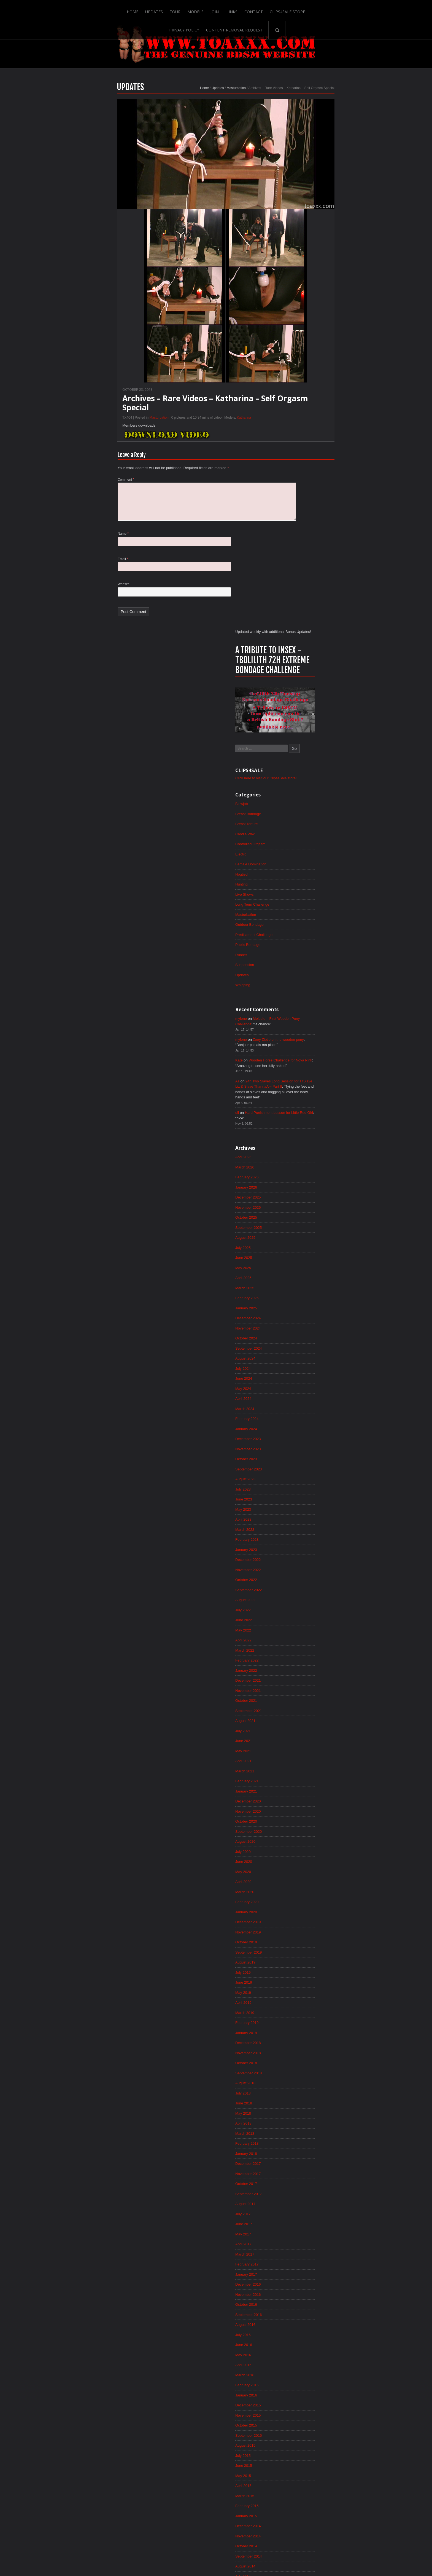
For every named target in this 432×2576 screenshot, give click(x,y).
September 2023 (307, 976)
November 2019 (307, 1458)
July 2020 (301, 1375)
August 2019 (304, 1490)
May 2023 (301, 1018)
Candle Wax (303, 314)
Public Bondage (306, 430)
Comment (68, 500)
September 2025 (307, 725)
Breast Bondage (307, 293)
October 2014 (305, 2098)
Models (145, 9)
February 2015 (305, 2056)
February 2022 (305, 1175)
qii (295, 606)
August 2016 (304, 1867)
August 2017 (304, 1741)
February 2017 (305, 1804)
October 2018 (305, 1595)
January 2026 (305, 683)
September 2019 (307, 1479)
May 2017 (301, 1773)
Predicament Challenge (313, 419)
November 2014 (307, 2087)
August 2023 (304, 987)
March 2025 (303, 788)
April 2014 (301, 2160)
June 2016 (302, 1888)
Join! (164, 9)
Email (65, 583)
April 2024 (301, 903)
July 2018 (301, 1626)
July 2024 (301, 872)
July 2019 (301, 1500)
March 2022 (303, 1165)
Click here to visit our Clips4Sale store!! (326, 257)
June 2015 (302, 2014)
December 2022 (307, 1071)
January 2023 (305, 1060)
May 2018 (301, 1647)
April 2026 (301, 651)
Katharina (186, 437)
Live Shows (303, 377)
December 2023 (307, 945)
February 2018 (305, 1678)
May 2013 (301, 2276)
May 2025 (301, 767)
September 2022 (307, 1102)
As (295, 572)
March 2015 (303, 2045)
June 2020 (302, 1385)
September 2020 (307, 1354)
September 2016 (307, 1857)
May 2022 (301, 1144)
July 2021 (301, 1249)
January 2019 (305, 1563)
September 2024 (307, 851)
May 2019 (301, 1521)
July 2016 (301, 1878)
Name (65, 557)
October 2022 (305, 1092)
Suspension (303, 451)
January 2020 (305, 1437)
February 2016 (305, 1930)
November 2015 (307, 1961)
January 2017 (305, 1815)
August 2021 (304, 1238)
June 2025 (302, 756)
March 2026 (303, 662)
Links (182, 9)
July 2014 (301, 2129)
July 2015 (301, 2003)
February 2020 (305, 1427)
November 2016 (307, 1836)
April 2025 (301, 777)
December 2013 (307, 2202)
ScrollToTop (216, 2528)
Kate (297, 550)
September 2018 (307, 1605)
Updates (103, 9)
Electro (299, 335)
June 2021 (302, 1259)
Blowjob (300, 283)
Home (81, 9)
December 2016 (307, 1825)
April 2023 (301, 1029)
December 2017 (307, 1699)
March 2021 (303, 1291)
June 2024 (302, 882)
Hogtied (299, 356)
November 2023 (307, 955)
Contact (204, 9)
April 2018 (301, 1657)
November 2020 (307, 1333)
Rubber (299, 440)
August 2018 (304, 1616)
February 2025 (305, 798)
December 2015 (307, 1951)
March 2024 (303, 913)
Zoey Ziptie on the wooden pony (339, 528)
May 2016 (301, 1898)
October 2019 (305, 1469)
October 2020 (305, 1343)
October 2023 (305, 966)
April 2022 (301, 1154)
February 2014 (305, 2181)
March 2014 (303, 2171)
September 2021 (307, 1228)
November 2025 (307, 704)
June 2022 (302, 1133)
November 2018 (307, 1584)
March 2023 (303, 1039)
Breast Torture (305, 304)
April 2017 (301, 1783)
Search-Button (370, 9)
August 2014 (304, 2119)
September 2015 (307, 1982)
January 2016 (305, 1940)
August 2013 (304, 2244)
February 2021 (305, 1301)
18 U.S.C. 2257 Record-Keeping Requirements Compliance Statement (237, 2554)
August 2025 (304, 735)
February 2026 (305, 672)
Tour (124, 9)
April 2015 (301, 2035)
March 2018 (303, 1668)
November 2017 (307, 1710)
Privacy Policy (278, 9)
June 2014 (302, 2140)
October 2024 (305, 840)
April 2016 (301, 1909)
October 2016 (305, 1846)
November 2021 (307, 1207)
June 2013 (302, 2265)
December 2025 (307, 693)
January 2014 (305, 2192)
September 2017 (307, 1731)
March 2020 (303, 1416)
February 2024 (305, 924)
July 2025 (301, 746)
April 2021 (301, 1280)
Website (66, 609)
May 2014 (301, 2150)
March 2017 (303, 1794)
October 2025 (305, 714)
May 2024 (301, 892)
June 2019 (302, 1511)
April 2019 (301, 1532)
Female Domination (309, 346)
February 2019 (305, 1553)
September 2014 (307, 2108)
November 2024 (307, 830)
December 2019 (307, 1448)
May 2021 (301, 1270)
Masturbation (178, 107)
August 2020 (304, 1364)
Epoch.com (345, 2461)
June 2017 (302, 1762)
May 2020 (301, 1395)
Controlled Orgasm (309, 325)
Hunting (299, 367)
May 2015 (301, 2024)
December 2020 (307, 1322)
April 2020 (301, 1406)
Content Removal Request (328, 9)
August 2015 (304, 1993)
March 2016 (303, 1919)
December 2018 (307, 1574)
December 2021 (307, 1196)
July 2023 (301, 997)
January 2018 (305, 1689)
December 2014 (307, 2077)
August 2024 (304, 861)
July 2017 (301, 1752)
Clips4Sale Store (238, 9)
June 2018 (302, 1637)
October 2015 (305, 1972)
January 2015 (305, 2066)
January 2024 (305, 934)
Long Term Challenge (311, 388)
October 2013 (305, 2223)
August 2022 (304, 1113)
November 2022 (307, 1081)
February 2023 (305, 1050)
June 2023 (302, 1008)
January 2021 (305, 1312)
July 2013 (301, 2255)
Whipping (301, 472)
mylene (299, 506)
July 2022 (301, 1123)
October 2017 (305, 1720)
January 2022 (305, 1186)
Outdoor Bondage (308, 409)
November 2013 (307, 2213)
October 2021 (305, 1217)
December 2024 (307, 819)
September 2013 (307, 2234)
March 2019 (303, 1542)
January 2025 (305, 809)
